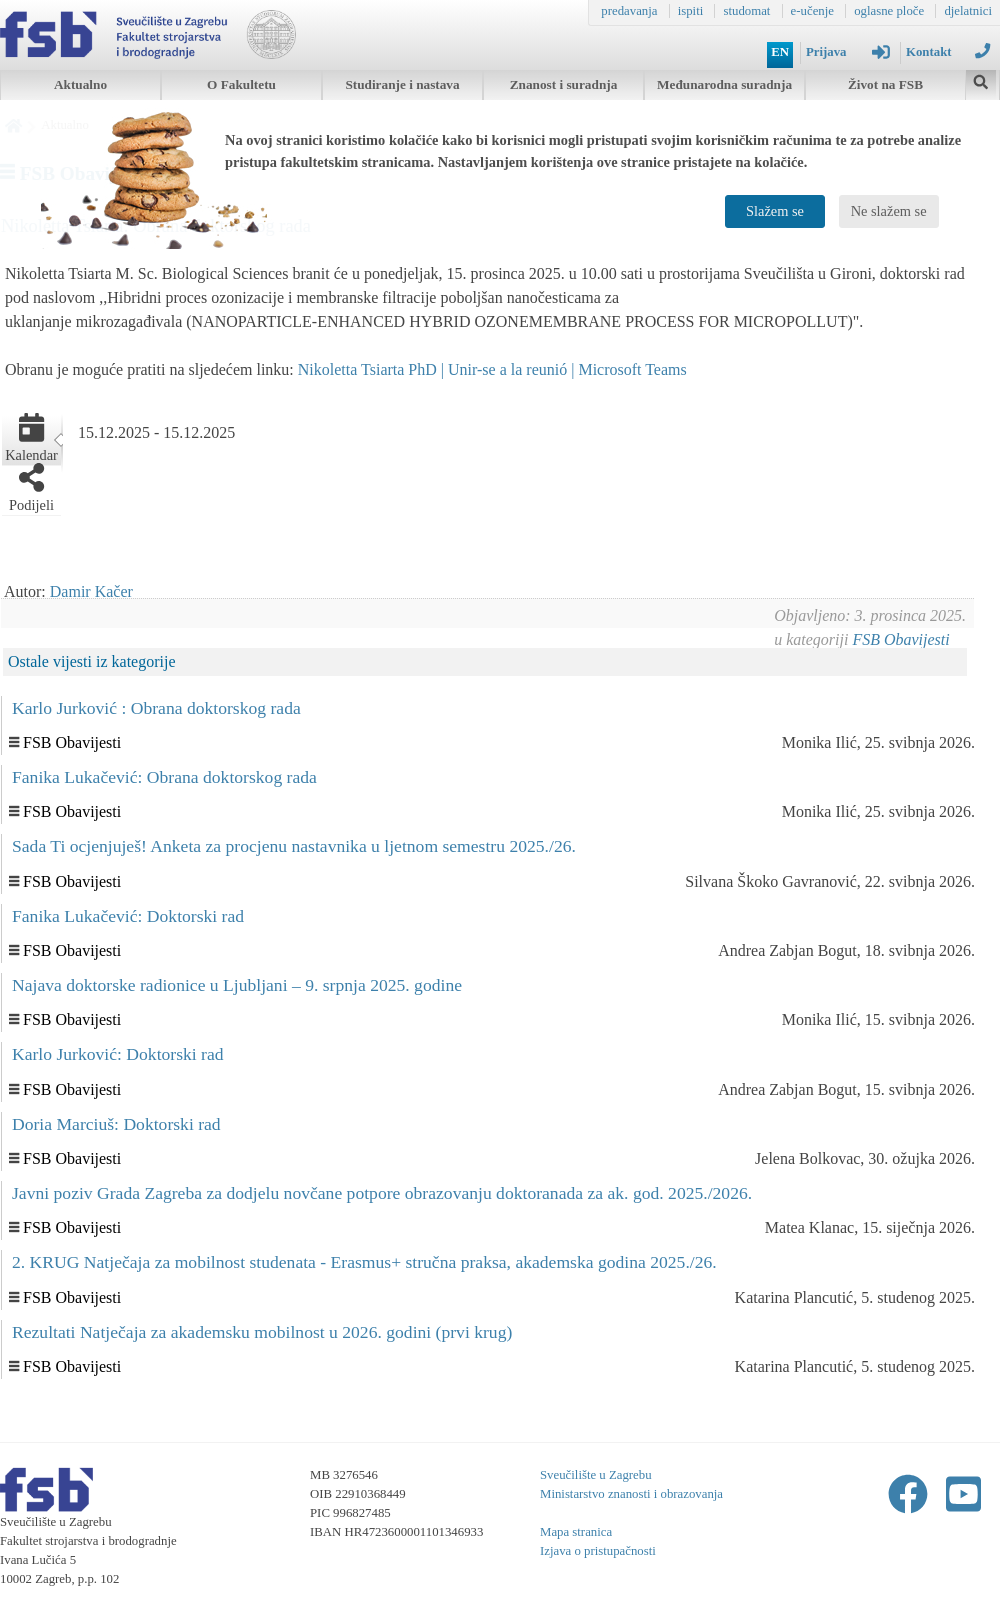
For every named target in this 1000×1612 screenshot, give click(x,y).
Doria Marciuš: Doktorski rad (116, 1124)
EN (780, 52)
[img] (981, 79)
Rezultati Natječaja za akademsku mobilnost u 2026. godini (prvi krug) (262, 1332)
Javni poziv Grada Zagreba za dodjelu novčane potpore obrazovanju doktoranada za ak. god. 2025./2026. (382, 1193)
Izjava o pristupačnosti (598, 1551)
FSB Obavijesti (900, 639)
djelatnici (968, 11)
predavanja (629, 11)
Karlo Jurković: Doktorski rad (118, 1054)
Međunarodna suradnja (724, 84)
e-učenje (812, 11)
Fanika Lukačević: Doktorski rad (128, 916)
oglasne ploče (889, 11)
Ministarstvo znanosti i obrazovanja (631, 1494)
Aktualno (80, 84)
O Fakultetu (241, 84)
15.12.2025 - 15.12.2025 (156, 432)
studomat (746, 11)
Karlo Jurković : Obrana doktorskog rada (156, 708)
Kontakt (948, 51)
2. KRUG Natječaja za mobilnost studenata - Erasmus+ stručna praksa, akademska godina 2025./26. (364, 1262)
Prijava (848, 52)
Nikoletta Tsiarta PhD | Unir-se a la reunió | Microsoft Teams (492, 369)
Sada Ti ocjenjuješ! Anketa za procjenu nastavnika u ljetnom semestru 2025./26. (294, 846)
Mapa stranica (576, 1532)
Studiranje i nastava (402, 84)
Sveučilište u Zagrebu (596, 1475)
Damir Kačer (91, 591)
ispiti (691, 11)
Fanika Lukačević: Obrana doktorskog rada (164, 777)
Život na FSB (885, 84)
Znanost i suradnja (564, 84)
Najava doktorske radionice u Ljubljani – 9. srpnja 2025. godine (237, 985)
